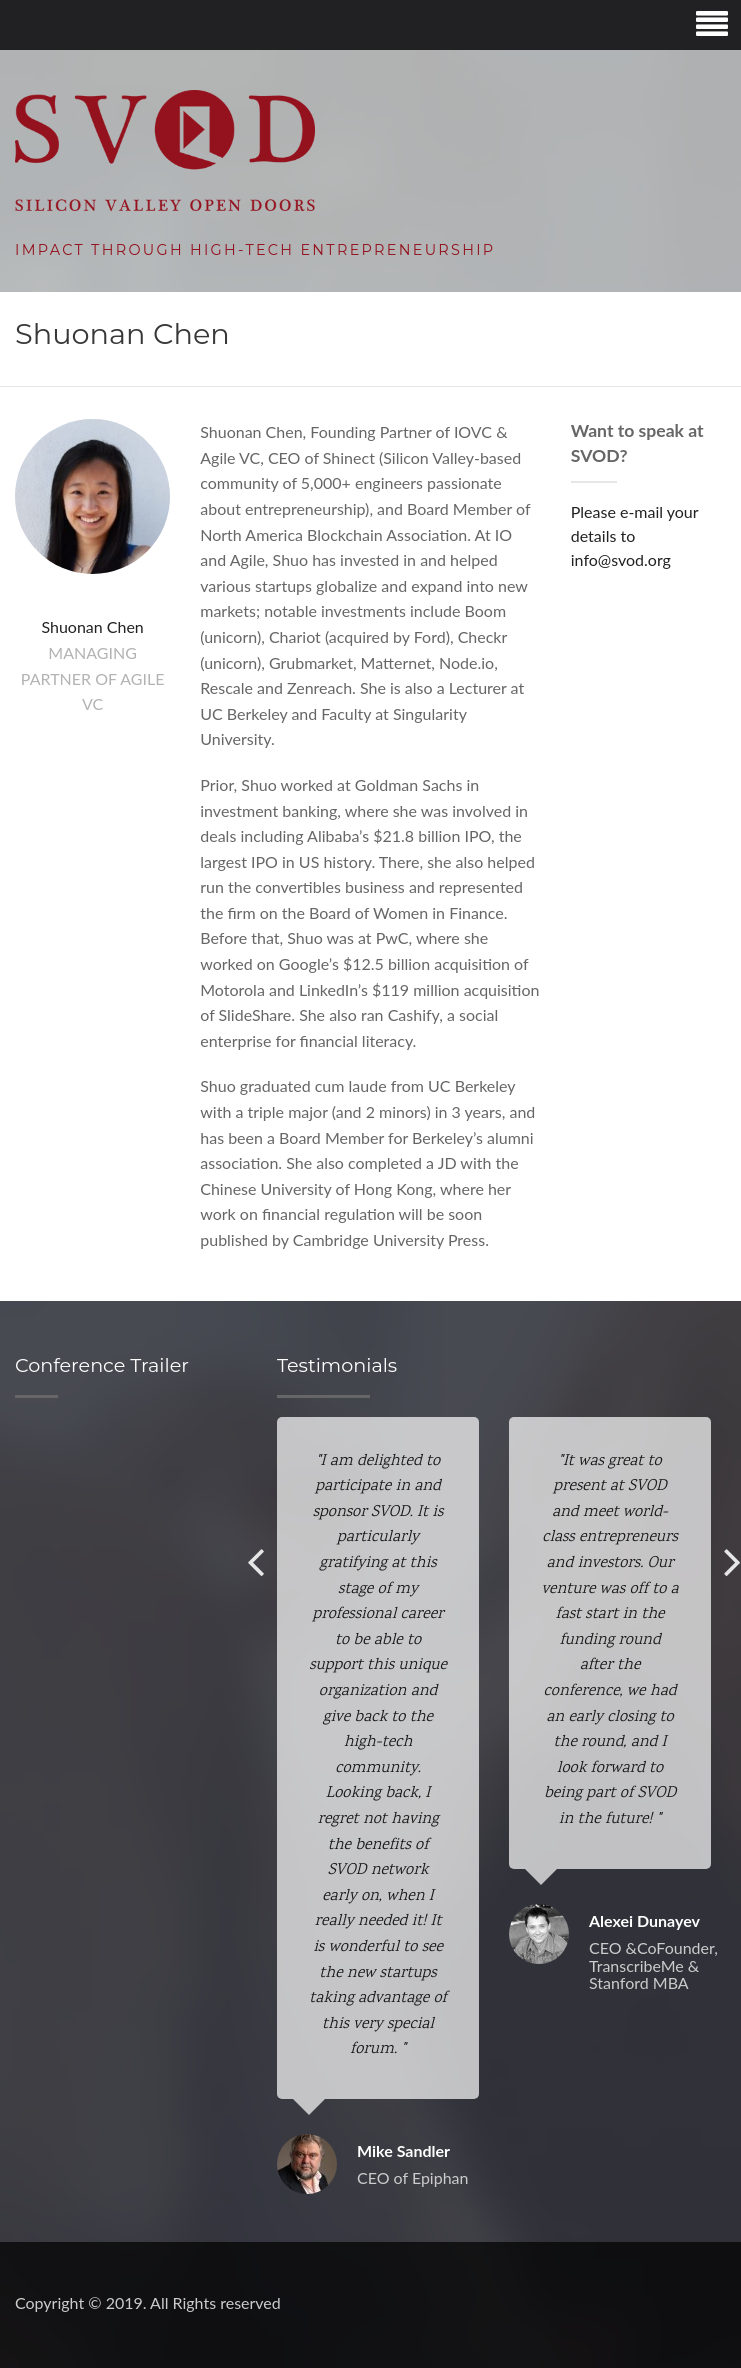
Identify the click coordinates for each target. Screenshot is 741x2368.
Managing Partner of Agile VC (93, 678)
